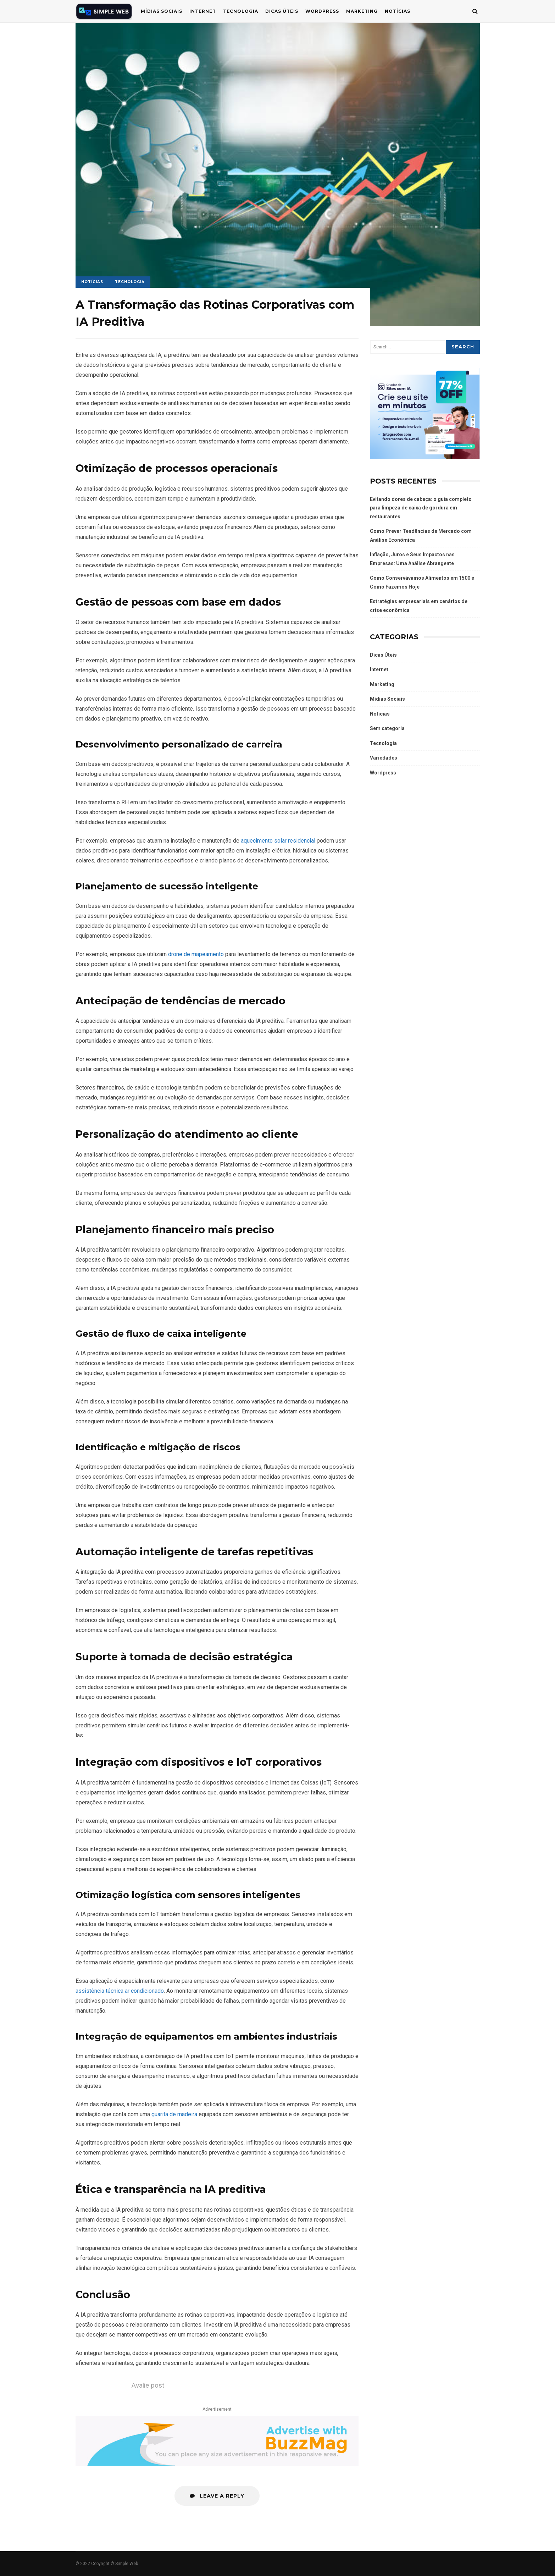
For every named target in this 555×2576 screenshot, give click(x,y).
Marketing (362, 11)
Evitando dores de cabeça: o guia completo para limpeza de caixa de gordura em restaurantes (421, 507)
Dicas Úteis (281, 11)
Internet (202, 11)
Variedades (383, 758)
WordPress (322, 11)
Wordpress (383, 773)
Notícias (397, 11)
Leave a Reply (217, 2496)
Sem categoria (387, 728)
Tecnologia (240, 11)
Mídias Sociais (161, 11)
